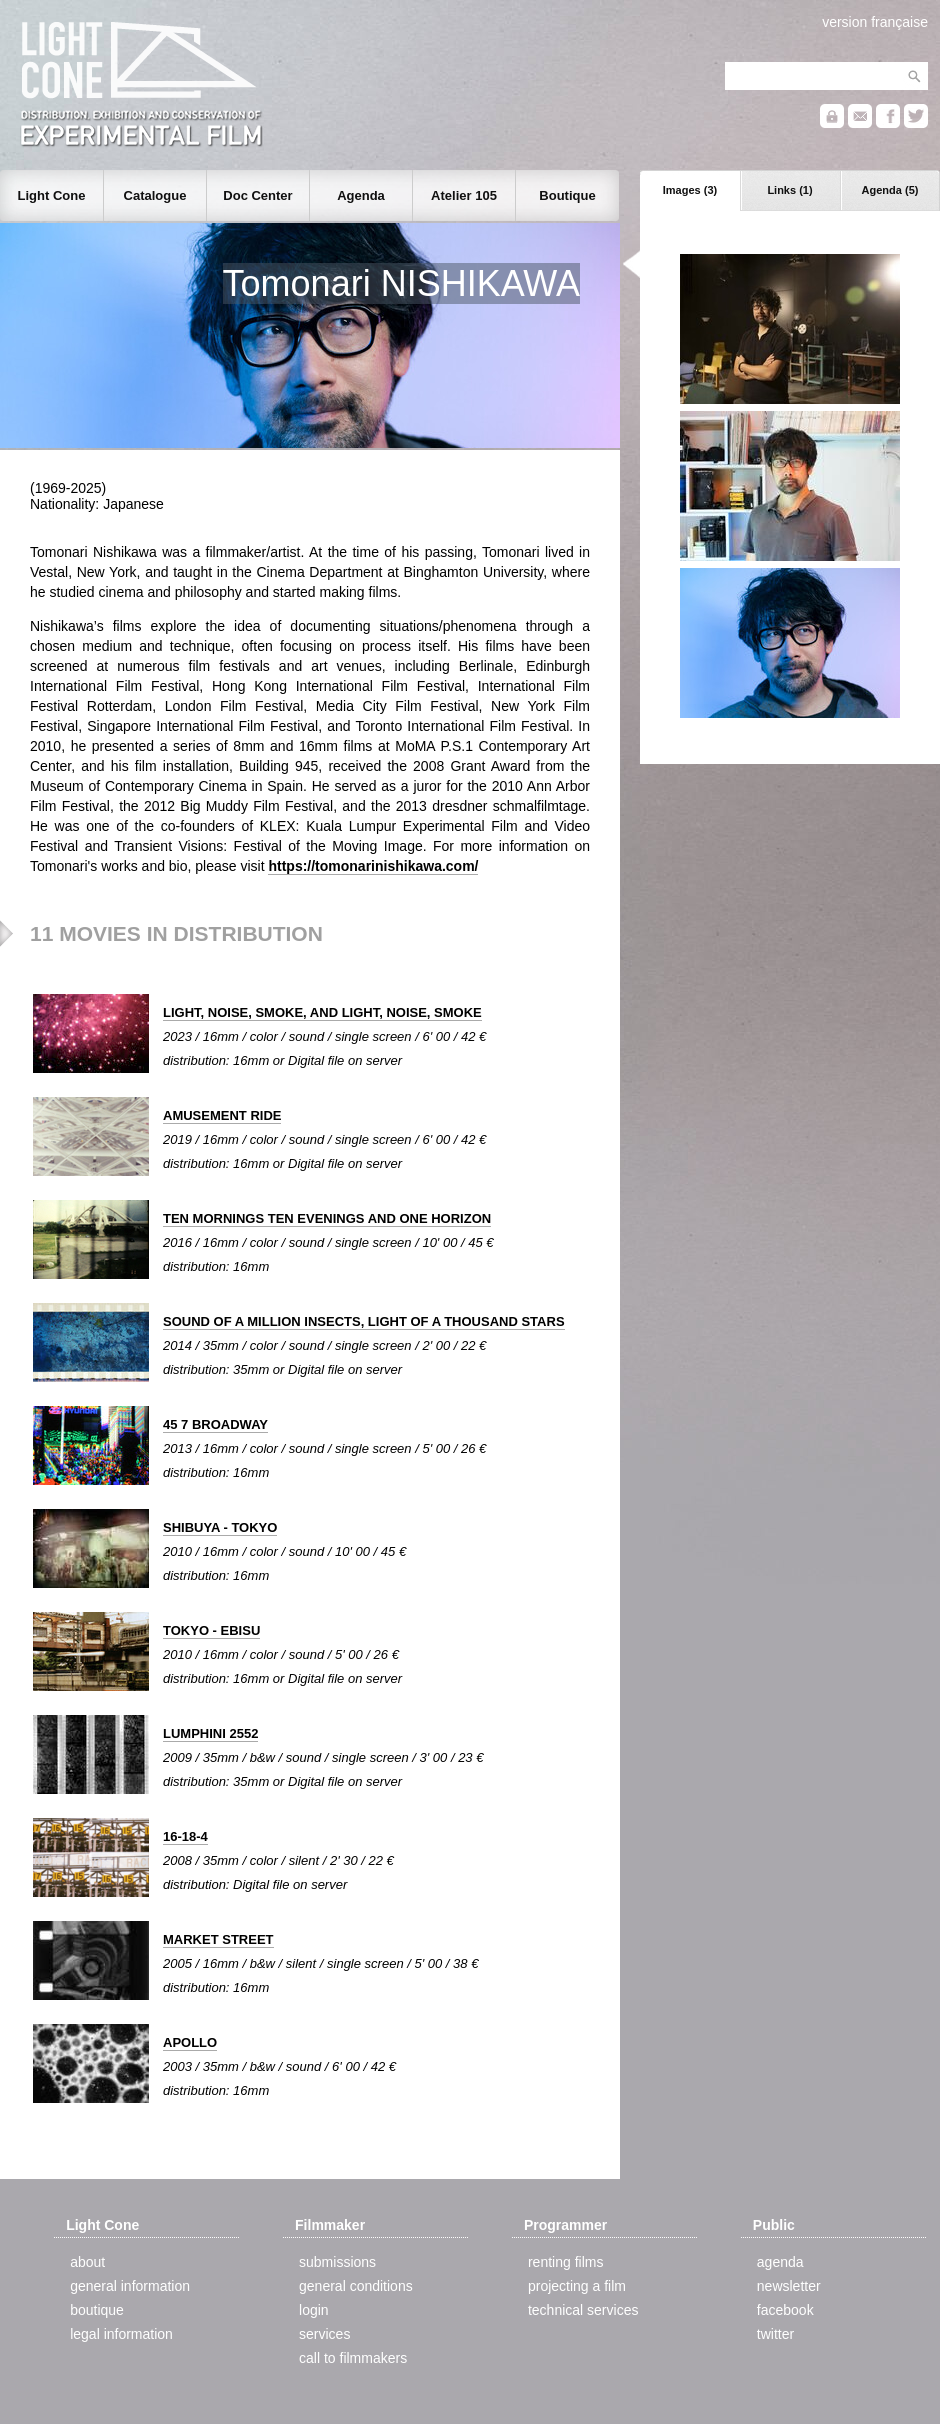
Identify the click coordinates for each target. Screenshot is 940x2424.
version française (875, 22)
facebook (785, 2310)
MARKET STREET (218, 1939)
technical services (583, 2310)
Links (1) (789, 190)
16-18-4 (185, 1836)
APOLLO (190, 2042)
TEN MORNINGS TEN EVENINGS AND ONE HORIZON (327, 1218)
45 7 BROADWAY (215, 1424)
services (324, 2334)
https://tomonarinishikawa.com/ (373, 866)
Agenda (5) (890, 190)
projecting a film (577, 2286)
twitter (775, 2334)
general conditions (356, 2286)
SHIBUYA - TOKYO (220, 1527)
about (87, 2262)
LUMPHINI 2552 (210, 1733)
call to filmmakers (353, 2358)
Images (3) (690, 190)
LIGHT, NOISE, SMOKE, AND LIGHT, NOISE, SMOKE (322, 1012)
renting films (565, 2262)
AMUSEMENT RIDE (222, 1115)
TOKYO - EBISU (211, 1630)
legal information (121, 2334)
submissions (337, 2262)
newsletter (789, 2286)
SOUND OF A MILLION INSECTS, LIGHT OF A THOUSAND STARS (364, 1321)
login (314, 2310)
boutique (97, 2310)
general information (130, 2286)
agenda (780, 2262)
